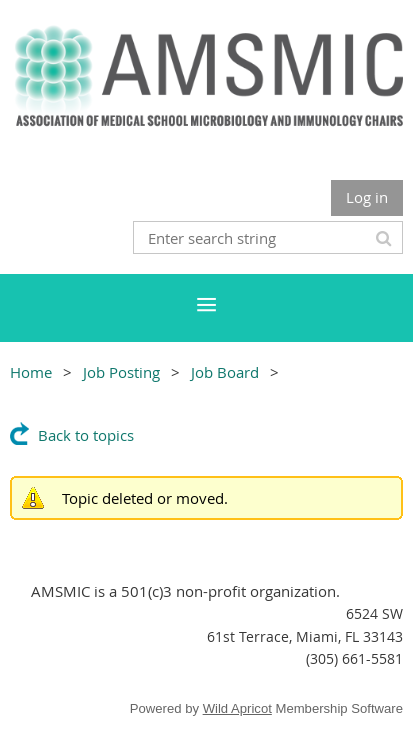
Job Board (225, 372)
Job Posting (121, 372)
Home (31, 372)
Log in (367, 197)
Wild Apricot (237, 708)
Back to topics (86, 435)
